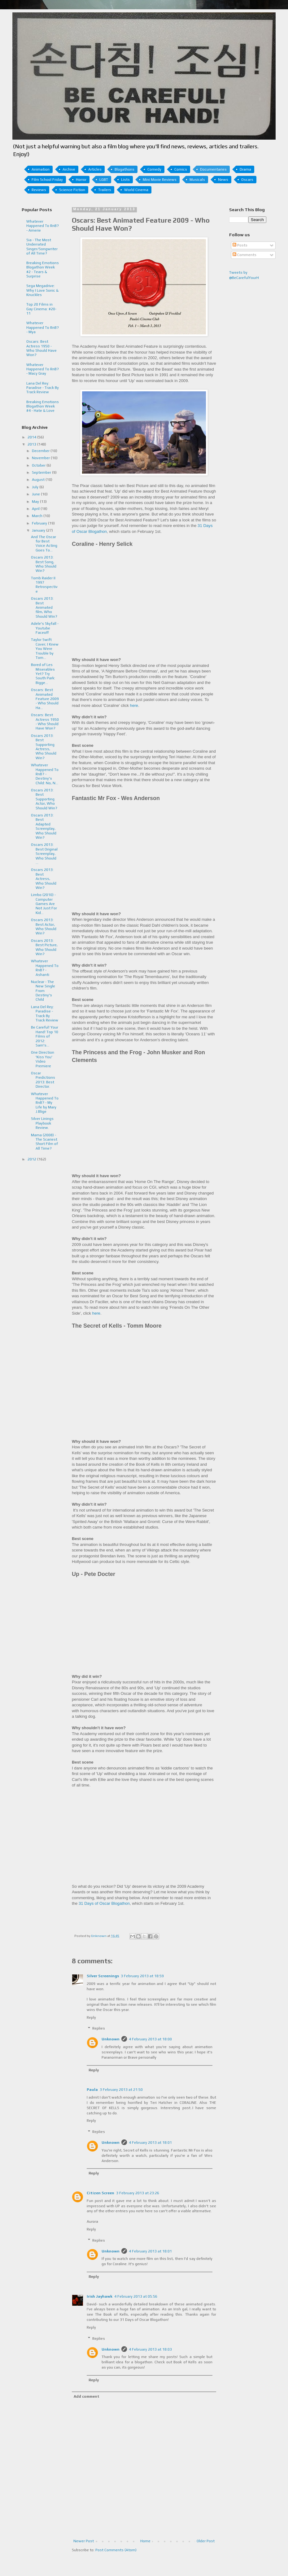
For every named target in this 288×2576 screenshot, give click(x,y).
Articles (95, 169)
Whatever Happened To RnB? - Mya (42, 327)
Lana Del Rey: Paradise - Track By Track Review (42, 387)
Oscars (247, 179)
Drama (245, 169)
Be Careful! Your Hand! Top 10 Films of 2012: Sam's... (44, 1036)
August (39, 479)
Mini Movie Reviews (160, 179)
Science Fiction (72, 190)
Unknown (111, 2039)
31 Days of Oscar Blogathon (104, 1903)
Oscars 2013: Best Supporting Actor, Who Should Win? (44, 799)
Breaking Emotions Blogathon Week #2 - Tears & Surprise (42, 269)
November (41, 458)
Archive (69, 169)
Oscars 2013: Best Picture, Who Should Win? (44, 947)
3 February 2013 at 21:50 (121, 2089)
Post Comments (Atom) (116, 2550)
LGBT (103, 179)
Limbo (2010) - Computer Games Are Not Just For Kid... (44, 904)
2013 (32, 444)
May (36, 501)
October (39, 465)
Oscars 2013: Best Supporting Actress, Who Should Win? (43, 746)
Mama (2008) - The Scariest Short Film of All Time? (44, 1142)
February (40, 523)
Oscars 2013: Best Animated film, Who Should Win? (44, 607)
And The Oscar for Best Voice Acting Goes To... (44, 543)
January (39, 530)
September (42, 472)
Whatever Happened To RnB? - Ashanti (45, 968)
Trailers (104, 190)
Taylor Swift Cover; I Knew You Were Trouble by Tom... (45, 648)
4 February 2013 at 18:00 (150, 2039)
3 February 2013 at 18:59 (142, 1976)
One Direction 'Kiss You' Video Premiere (42, 1059)
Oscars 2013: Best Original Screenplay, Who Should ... (44, 853)
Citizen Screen (100, 2193)
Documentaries (213, 169)
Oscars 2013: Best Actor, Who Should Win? (43, 926)
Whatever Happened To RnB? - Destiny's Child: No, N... (45, 774)
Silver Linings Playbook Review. (42, 1123)
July (35, 487)
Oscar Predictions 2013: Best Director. (43, 1080)
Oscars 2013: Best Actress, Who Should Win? (43, 879)
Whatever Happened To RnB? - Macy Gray (42, 369)
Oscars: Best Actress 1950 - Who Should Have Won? (41, 348)
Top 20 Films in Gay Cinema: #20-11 (41, 308)
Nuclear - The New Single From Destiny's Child (43, 991)
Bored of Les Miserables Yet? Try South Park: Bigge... (43, 674)
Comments (244, 255)
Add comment (86, 2396)
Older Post (206, 2541)
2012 (32, 1159)
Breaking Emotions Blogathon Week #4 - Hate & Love (42, 406)
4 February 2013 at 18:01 (150, 2142)
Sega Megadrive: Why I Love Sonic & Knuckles (42, 290)
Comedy (154, 169)
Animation (41, 169)
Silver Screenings (103, 1976)
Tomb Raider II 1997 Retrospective (44, 585)
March (37, 516)
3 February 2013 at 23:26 (137, 2193)
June (36, 494)
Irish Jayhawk (99, 2296)
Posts (240, 245)
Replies (98, 2028)
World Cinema (136, 190)
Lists (125, 179)
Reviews (39, 190)
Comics (180, 169)
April (36, 509)
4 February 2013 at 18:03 (150, 2349)
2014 (32, 437)
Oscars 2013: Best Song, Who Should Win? (43, 564)
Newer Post (83, 2541)
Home (145, 2541)
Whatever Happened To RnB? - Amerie (42, 226)
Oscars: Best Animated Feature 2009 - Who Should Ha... (45, 699)
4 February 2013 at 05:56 (135, 2296)
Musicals (197, 179)
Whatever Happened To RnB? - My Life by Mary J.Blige (45, 1103)
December (41, 451)
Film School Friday (47, 179)
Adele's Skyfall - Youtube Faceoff (45, 628)
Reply (91, 2017)
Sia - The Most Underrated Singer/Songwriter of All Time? (42, 246)
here (96, 1313)
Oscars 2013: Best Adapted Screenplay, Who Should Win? (43, 826)
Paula (92, 2089)
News (223, 179)
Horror (81, 179)
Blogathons (124, 169)
